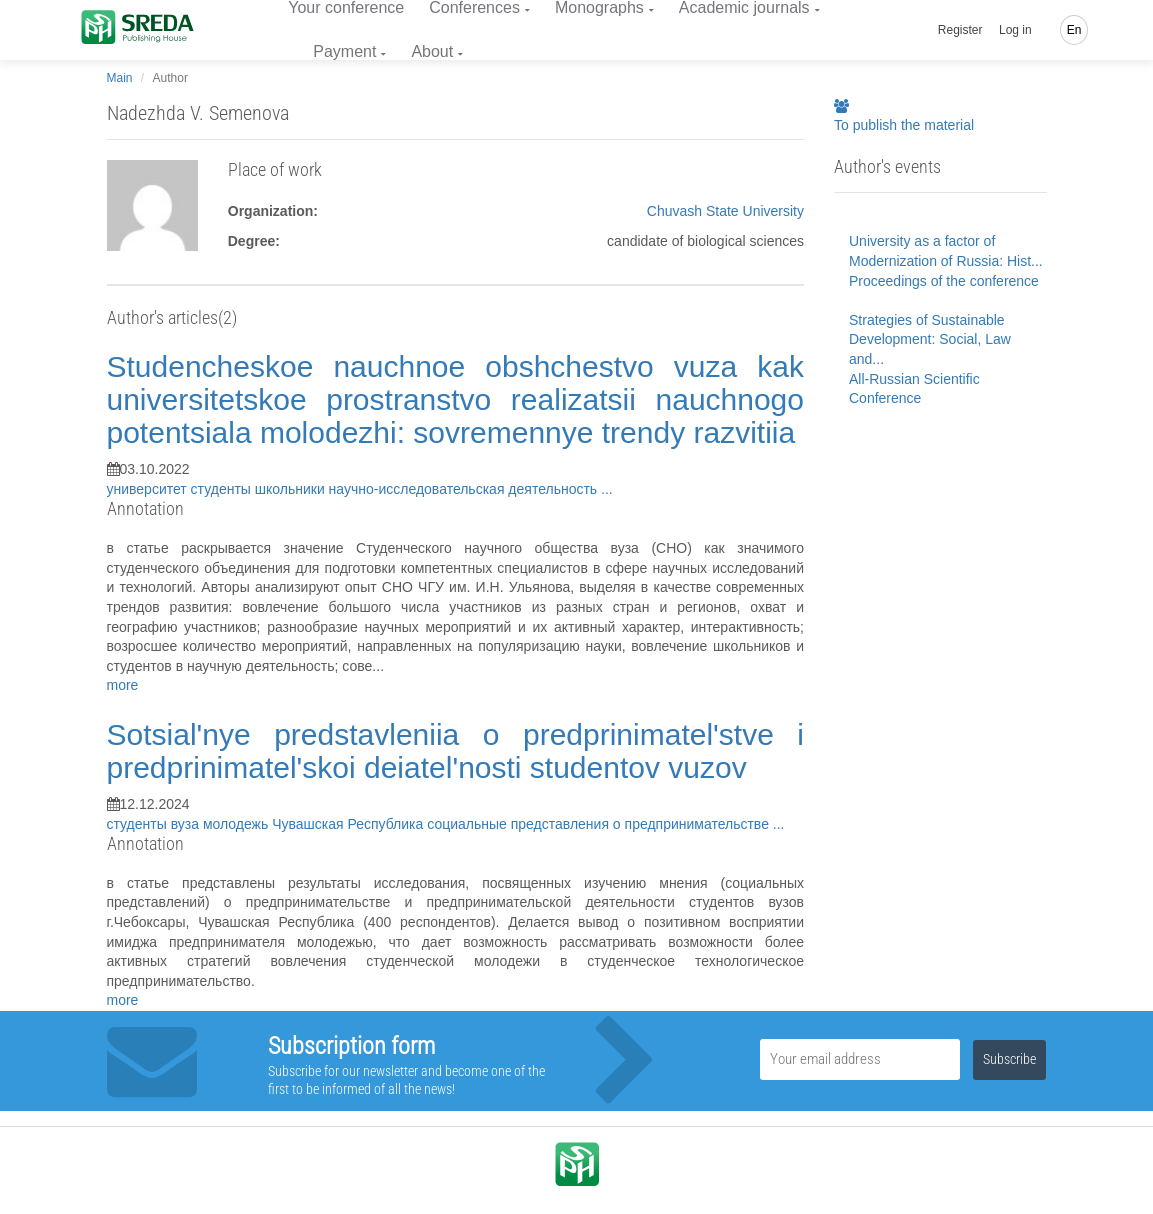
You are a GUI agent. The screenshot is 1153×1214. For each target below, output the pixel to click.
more (123, 685)
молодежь (237, 824)
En (1074, 30)
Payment (344, 51)
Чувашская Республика (349, 824)
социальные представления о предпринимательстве (600, 824)
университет (149, 489)
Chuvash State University (725, 211)
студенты (223, 489)
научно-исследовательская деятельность (465, 489)
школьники (292, 489)
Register (960, 30)
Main (120, 78)
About (432, 51)
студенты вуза (155, 824)
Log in (1015, 30)
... (607, 489)
